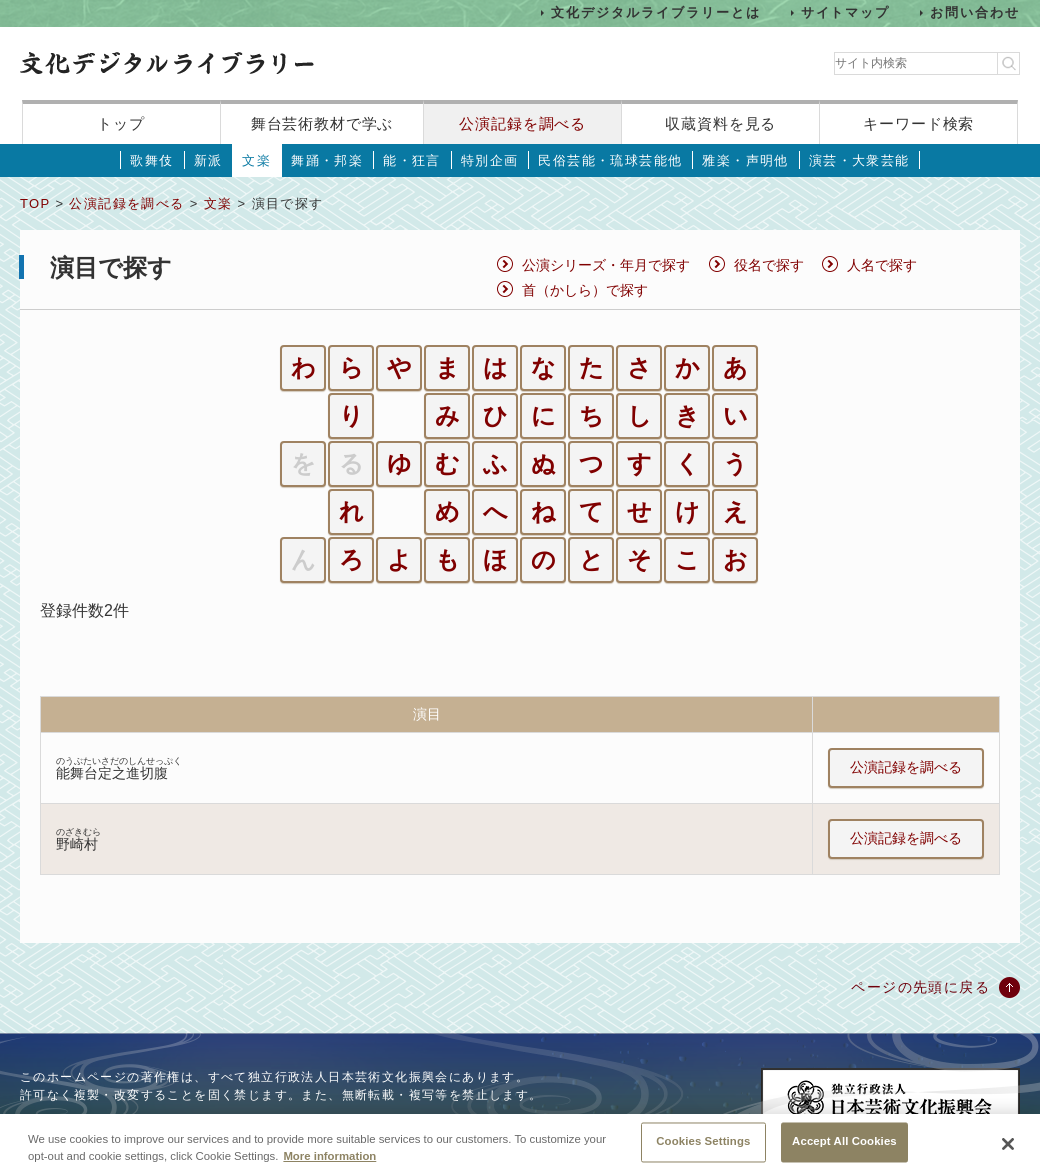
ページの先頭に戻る (920, 987)
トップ (121, 123)
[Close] (1008, 1152)
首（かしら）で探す (585, 290)
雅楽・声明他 (745, 160)
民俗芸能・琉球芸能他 (610, 160)
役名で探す (769, 265)
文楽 (256, 160)
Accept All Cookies (844, 1150)
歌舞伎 (151, 160)
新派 (208, 160)
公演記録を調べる (522, 123)
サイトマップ (846, 12)
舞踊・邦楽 (327, 160)
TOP (35, 203)
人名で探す (882, 265)
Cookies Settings (703, 1150)
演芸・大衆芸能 (859, 160)
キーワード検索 (918, 123)
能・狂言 (412, 160)
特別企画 (490, 160)
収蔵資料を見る (720, 123)
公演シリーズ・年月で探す (606, 265)
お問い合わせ (975, 12)
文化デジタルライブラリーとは (655, 12)
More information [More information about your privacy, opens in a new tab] (329, 1164)
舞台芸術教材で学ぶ (322, 123)
